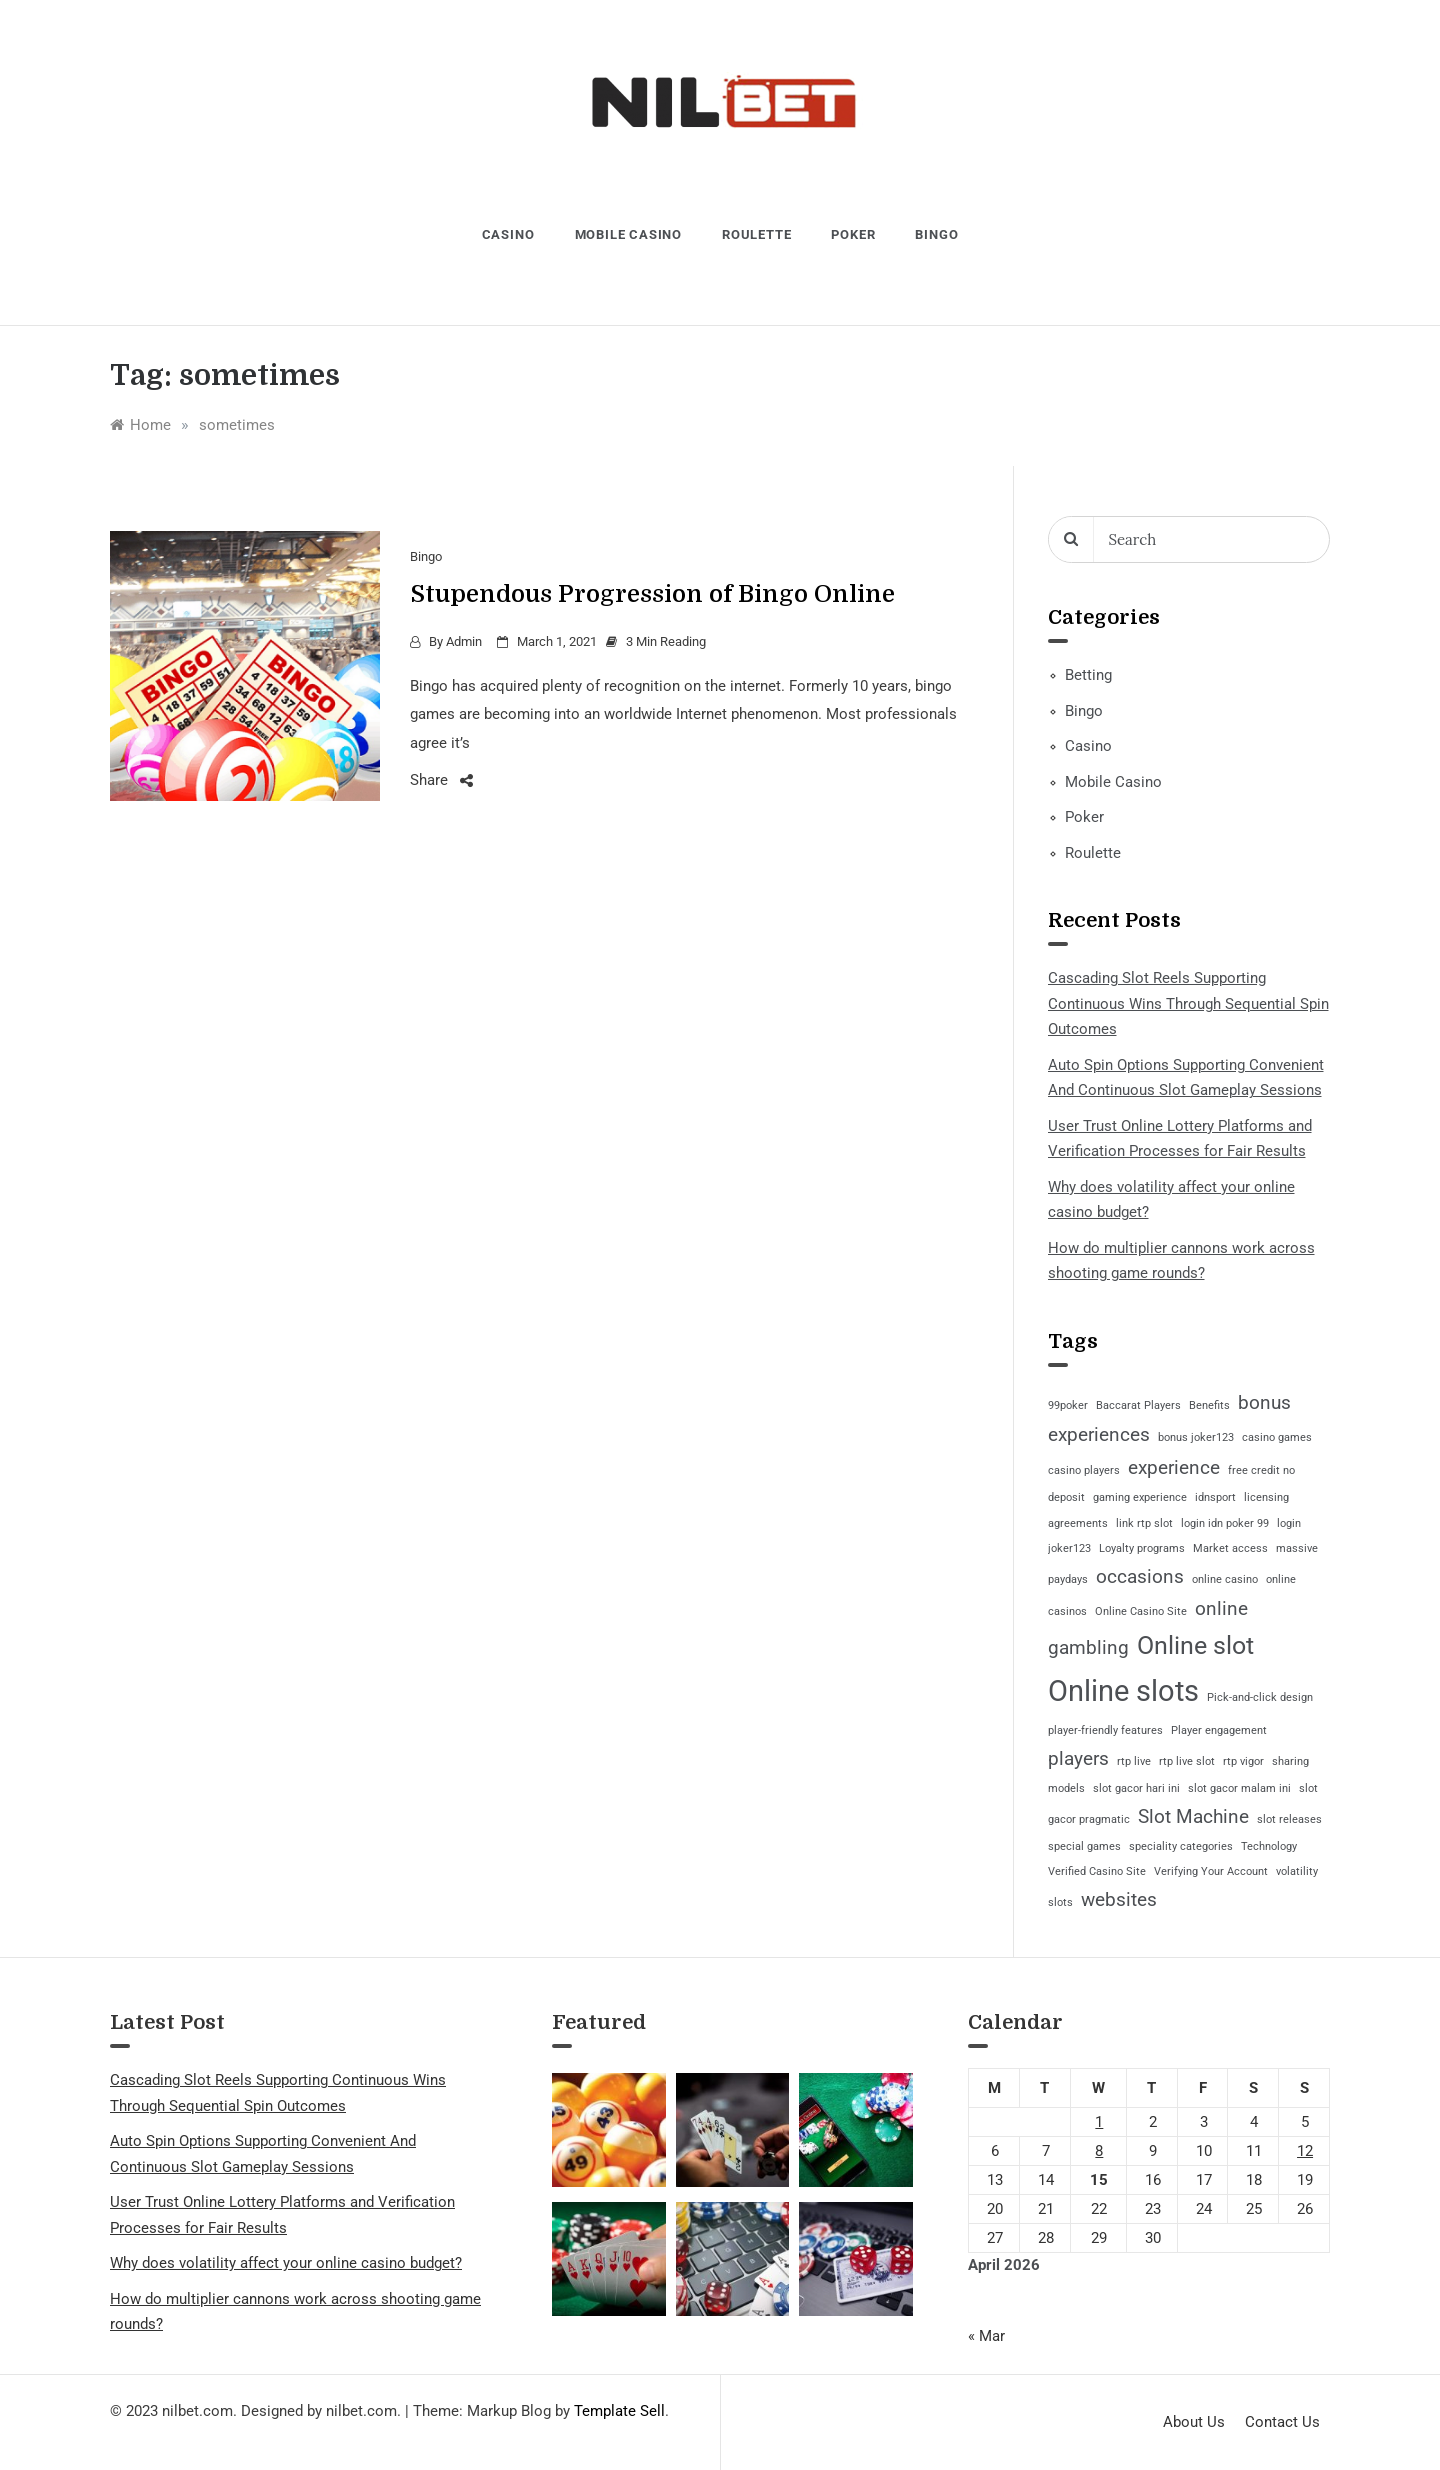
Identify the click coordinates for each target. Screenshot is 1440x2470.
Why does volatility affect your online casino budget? (286, 2263)
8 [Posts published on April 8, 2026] (1099, 2151)
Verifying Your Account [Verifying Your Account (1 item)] (1211, 1871)
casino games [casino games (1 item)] (1277, 1437)
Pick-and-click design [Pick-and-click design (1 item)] (1260, 1697)
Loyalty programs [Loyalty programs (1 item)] (1142, 1548)
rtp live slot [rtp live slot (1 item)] (1187, 1761)
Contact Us (1282, 2422)
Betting (1088, 675)
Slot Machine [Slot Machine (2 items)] (1193, 1816)
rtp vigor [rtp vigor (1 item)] (1243, 1761)
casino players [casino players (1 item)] (1084, 1470)
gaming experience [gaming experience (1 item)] (1140, 1497)
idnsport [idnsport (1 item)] (1215, 1497)
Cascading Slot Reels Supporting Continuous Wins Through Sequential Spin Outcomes (1188, 1003)
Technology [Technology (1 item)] (1269, 1846)
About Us (1194, 2422)
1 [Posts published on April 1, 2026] (1099, 2122)
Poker (853, 234)
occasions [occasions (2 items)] (1140, 1576)
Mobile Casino (628, 234)
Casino (508, 234)
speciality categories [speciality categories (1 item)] (1181, 1846)
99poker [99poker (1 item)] (1068, 1405)
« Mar (986, 2336)
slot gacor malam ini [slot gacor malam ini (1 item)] (1239, 1788)
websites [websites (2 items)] (1119, 1899)
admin (464, 641)
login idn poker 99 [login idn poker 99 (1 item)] (1225, 1523)
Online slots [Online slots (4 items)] (1123, 1691)
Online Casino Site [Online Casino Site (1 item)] (1141, 1611)
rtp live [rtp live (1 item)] (1134, 1761)
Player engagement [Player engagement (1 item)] (1219, 1730)
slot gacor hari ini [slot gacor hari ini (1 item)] (1136, 1788)
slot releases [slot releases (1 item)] (1289, 1819)
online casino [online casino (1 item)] (1225, 1579)
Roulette (756, 234)
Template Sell (619, 2411)
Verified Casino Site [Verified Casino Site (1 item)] (1097, 1871)
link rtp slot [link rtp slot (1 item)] (1144, 1523)
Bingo (936, 234)
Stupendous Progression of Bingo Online (652, 594)
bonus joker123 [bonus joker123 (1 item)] (1196, 1437)
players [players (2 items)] (1078, 1758)
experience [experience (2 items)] (1174, 1467)
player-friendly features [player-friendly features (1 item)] (1105, 1730)
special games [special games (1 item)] (1084, 1846)
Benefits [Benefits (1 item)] (1209, 1405)
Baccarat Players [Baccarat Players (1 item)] (1138, 1405)
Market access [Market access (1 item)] (1230, 1548)
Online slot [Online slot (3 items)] (1195, 1645)
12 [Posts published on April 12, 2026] (1305, 2151)
